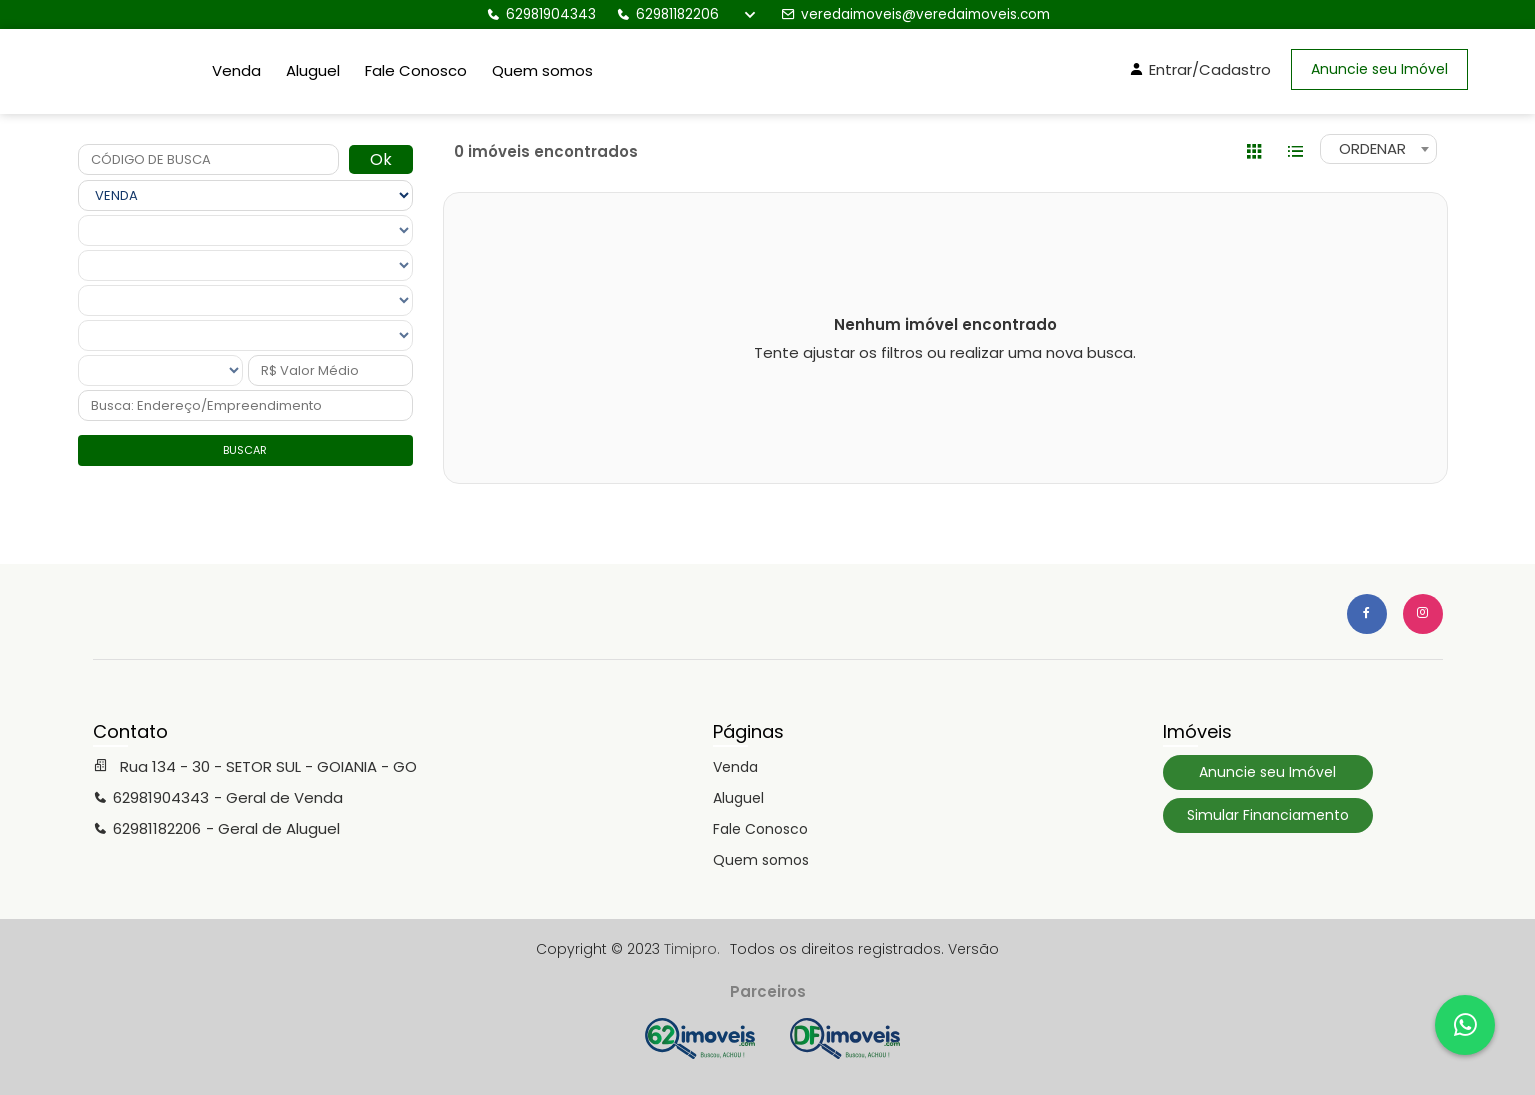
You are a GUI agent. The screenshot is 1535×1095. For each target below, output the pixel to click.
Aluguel (313, 70)
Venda (236, 70)
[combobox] (1378, 149)
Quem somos (542, 70)
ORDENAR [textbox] (1372, 148)
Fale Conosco (416, 70)
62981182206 (667, 14)
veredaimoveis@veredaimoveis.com (915, 14)
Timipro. (692, 949)
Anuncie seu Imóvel (1379, 69)
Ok (381, 159)
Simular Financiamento (1268, 815)
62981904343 (541, 14)
